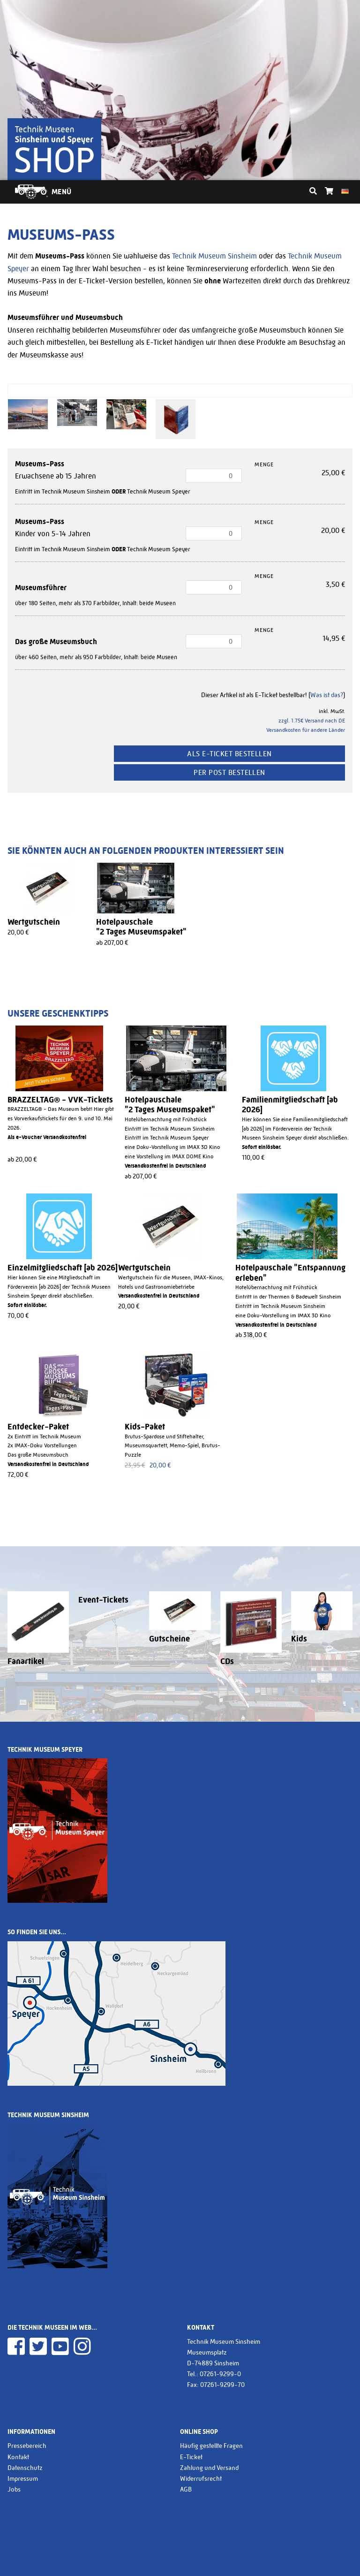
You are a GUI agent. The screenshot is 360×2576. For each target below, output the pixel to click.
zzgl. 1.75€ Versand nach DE (311, 720)
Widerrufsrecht (201, 2478)
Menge (264, 464)
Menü (61, 191)
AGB (186, 2489)
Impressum (23, 2478)
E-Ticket (191, 2457)
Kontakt (18, 2457)
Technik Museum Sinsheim (214, 255)
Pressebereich (27, 2445)
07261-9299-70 (222, 2384)
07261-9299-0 (220, 2374)
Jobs (14, 2489)
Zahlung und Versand (209, 2467)
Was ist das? (326, 695)
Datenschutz (25, 2467)
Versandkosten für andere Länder (305, 730)
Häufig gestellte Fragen (211, 2445)
